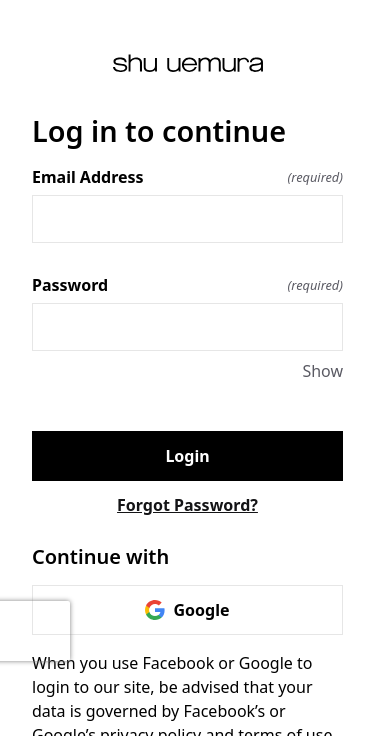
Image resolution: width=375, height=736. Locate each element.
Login (187, 456)
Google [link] (187, 610)
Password (187, 285)
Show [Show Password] (322, 371)
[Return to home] (187, 63)
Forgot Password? (187, 505)
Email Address (187, 177)
